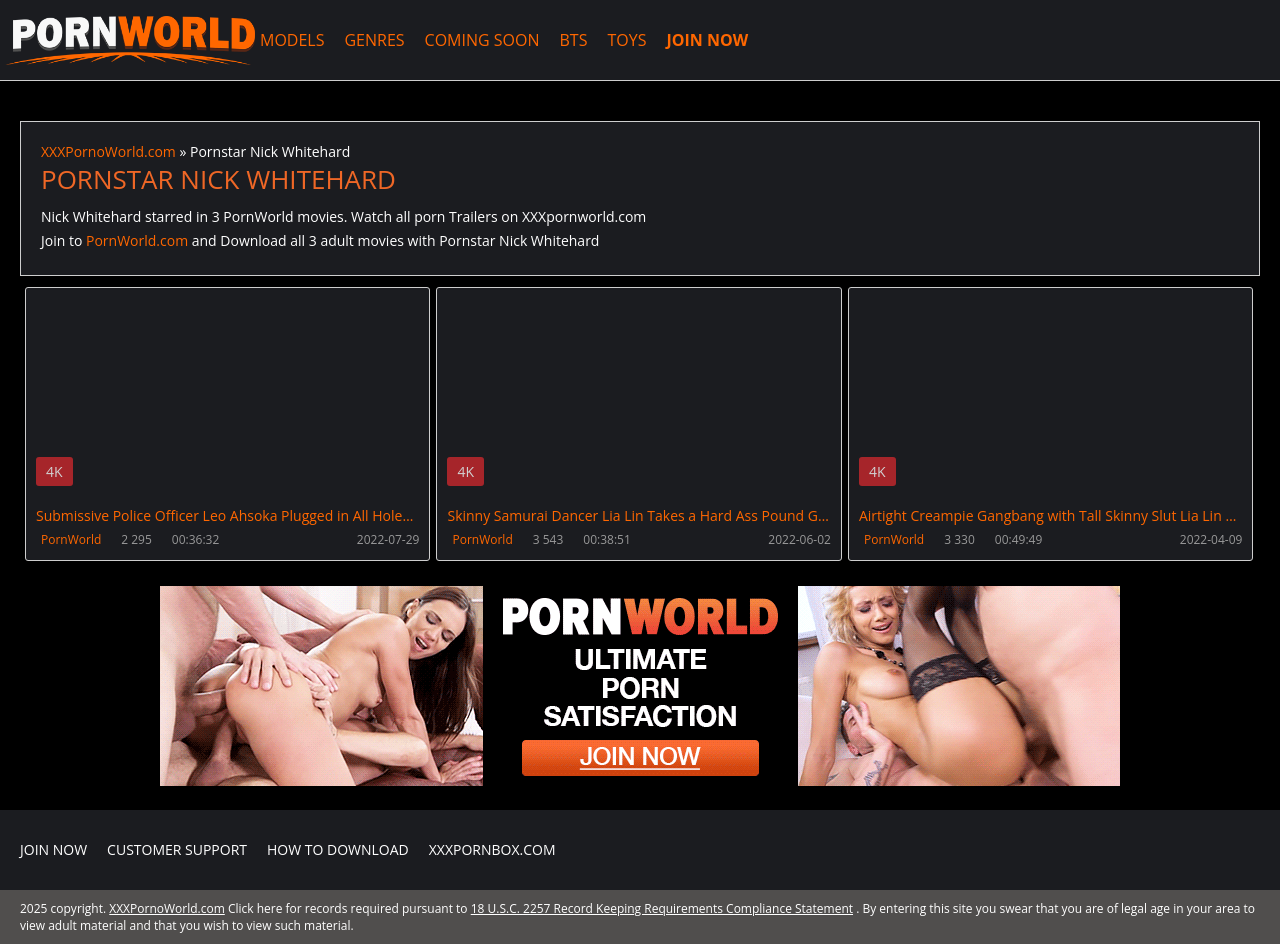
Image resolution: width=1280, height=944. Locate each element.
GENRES (374, 40)
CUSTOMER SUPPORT (177, 849)
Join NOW (53, 849)
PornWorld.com (137, 240)
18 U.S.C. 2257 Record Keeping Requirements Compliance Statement (662, 908)
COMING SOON (482, 40)
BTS (574, 40)
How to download (338, 849)
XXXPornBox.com (492, 849)
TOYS (626, 40)
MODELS (292, 40)
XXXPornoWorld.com (130, 40)
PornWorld (71, 539)
